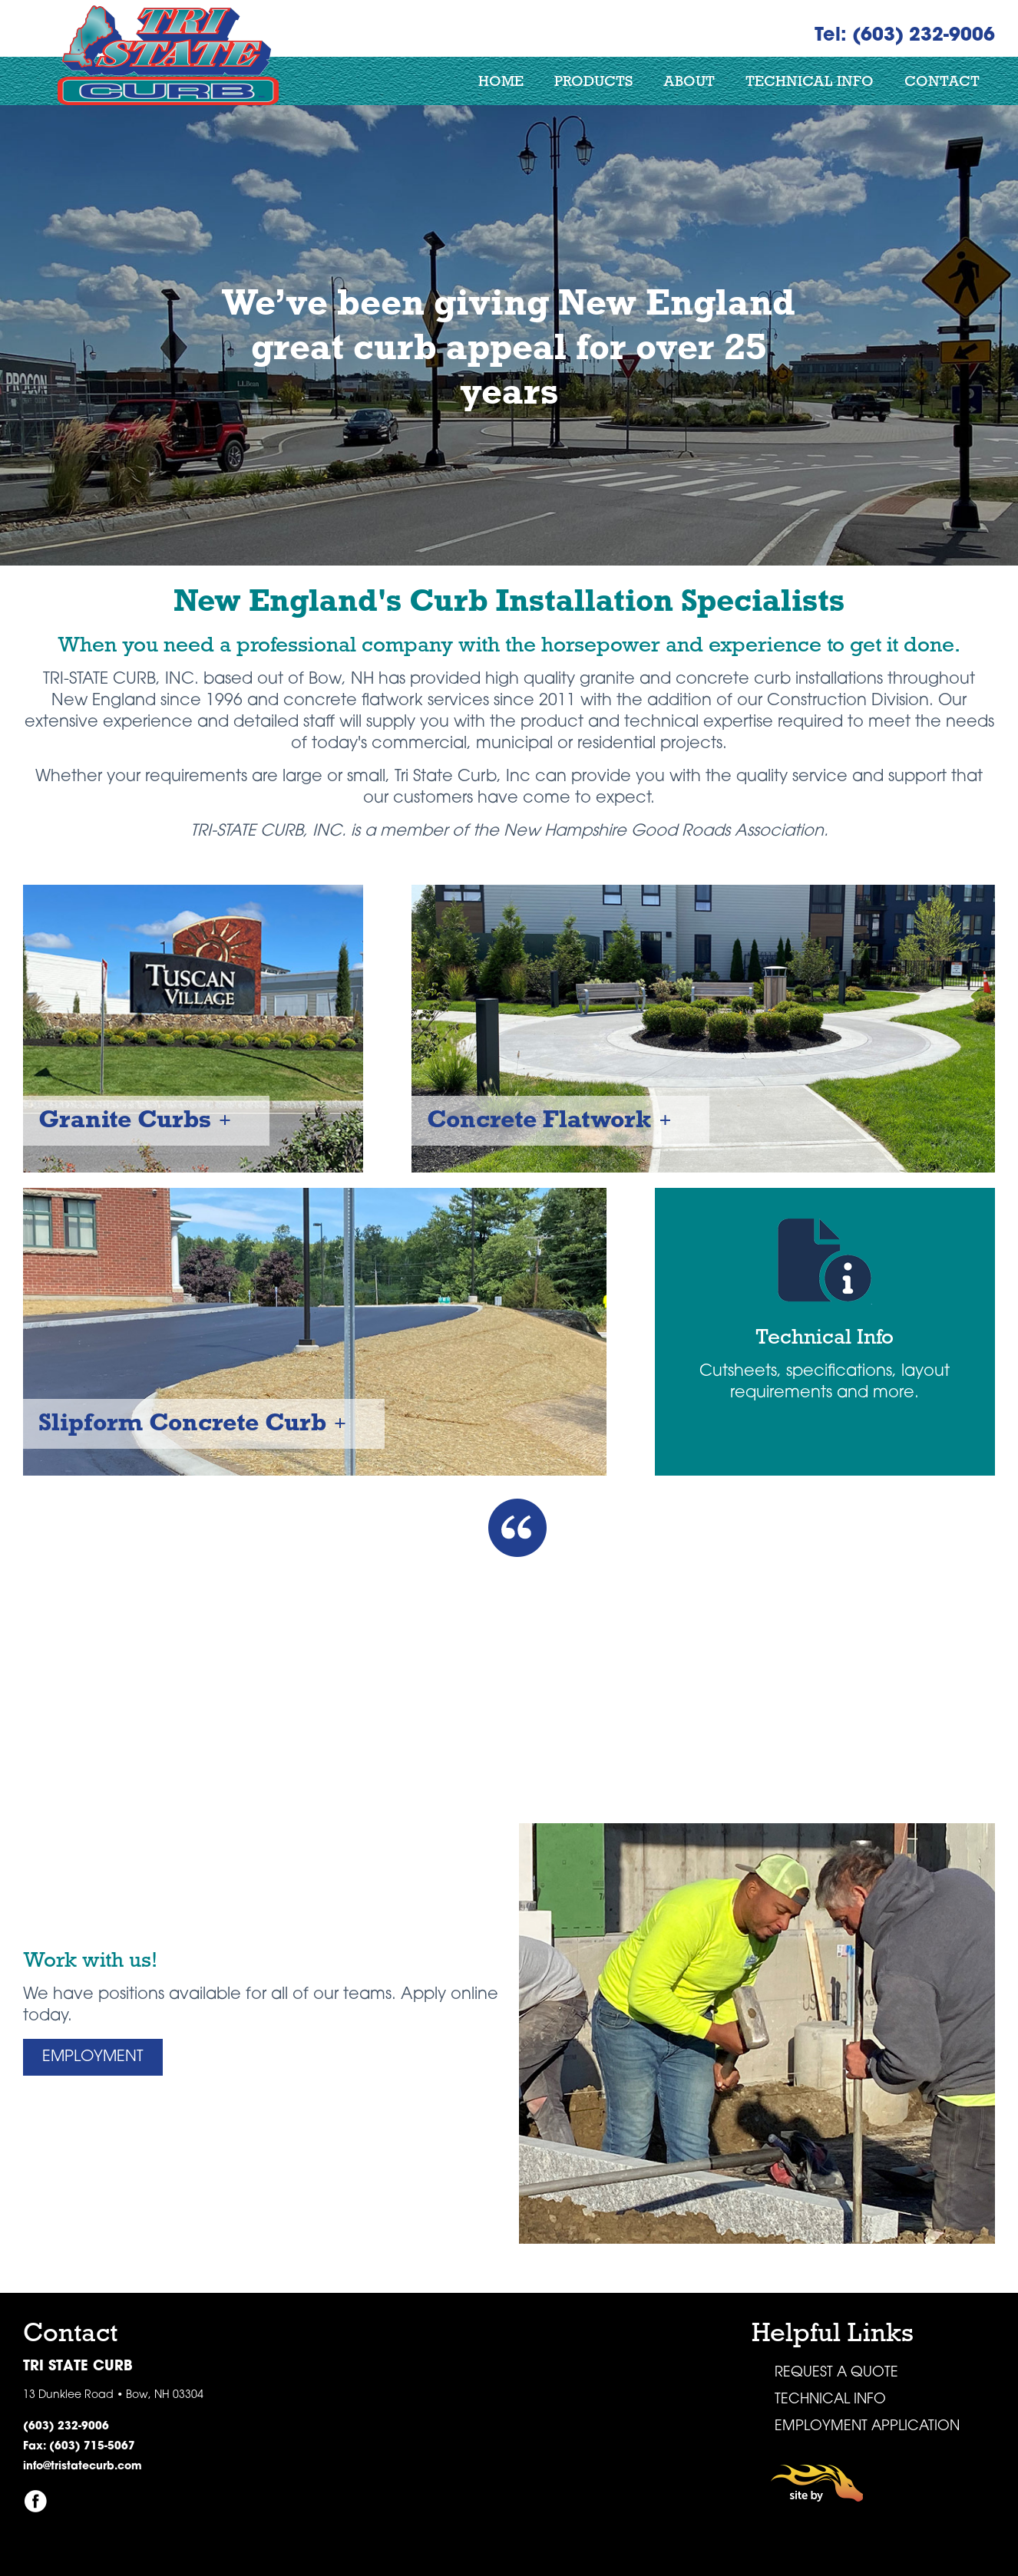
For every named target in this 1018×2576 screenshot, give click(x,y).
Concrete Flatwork (539, 1118)
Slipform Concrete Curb (182, 1422)
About (689, 81)
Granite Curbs (124, 1118)
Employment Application (867, 2426)
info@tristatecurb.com (82, 2466)
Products (593, 81)
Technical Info (809, 81)
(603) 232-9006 (66, 2427)
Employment (93, 2057)
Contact (942, 81)
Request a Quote (836, 2373)
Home (501, 81)
